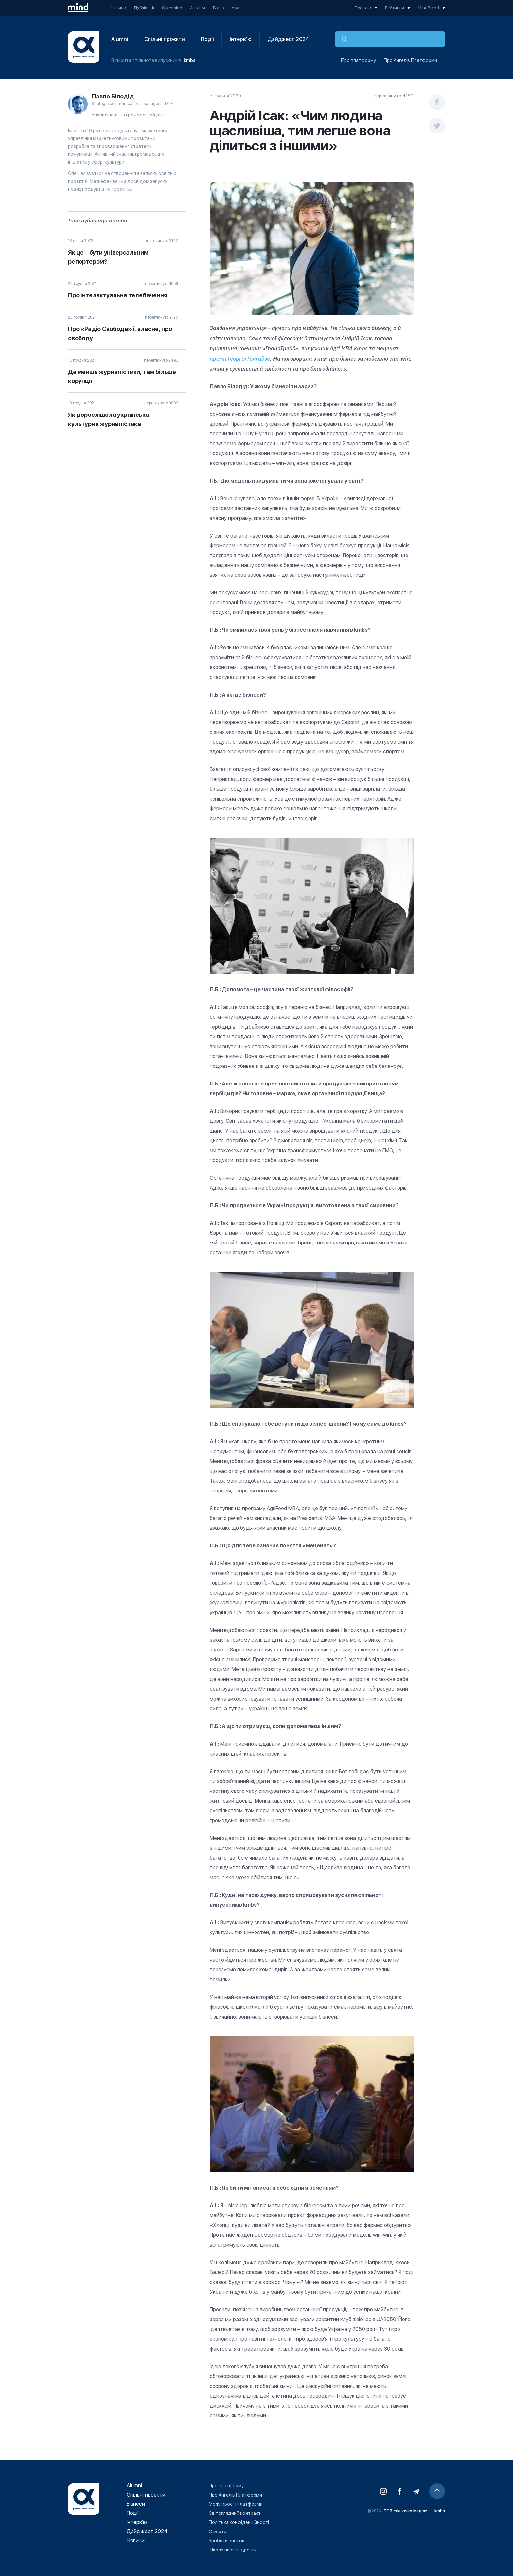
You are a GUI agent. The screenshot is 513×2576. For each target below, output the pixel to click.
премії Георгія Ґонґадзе (240, 358)
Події (207, 39)
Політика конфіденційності (239, 2522)
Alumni (119, 39)
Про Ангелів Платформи (410, 60)
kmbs (190, 60)
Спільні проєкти (164, 39)
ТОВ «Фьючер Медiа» (406, 2511)
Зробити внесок (226, 2540)
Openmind (172, 7)
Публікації (144, 7)
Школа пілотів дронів (232, 2549)
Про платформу (358, 60)
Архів (236, 7)
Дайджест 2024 (288, 39)
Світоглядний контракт (235, 2513)
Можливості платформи (236, 2504)
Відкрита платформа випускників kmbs (83, 47)
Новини (118, 7)
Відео (218, 7)
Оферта (217, 2531)
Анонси (197, 7)
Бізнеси (136, 2504)
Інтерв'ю (241, 39)
